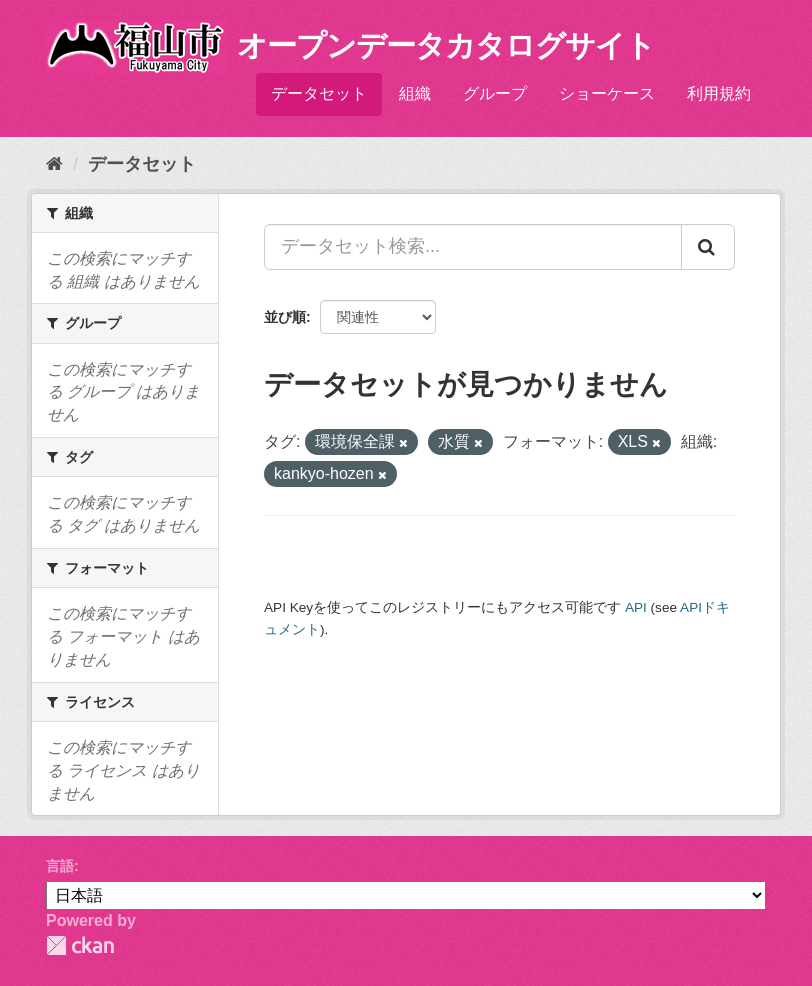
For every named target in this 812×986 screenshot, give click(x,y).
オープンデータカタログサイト (446, 45)
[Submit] (708, 247)
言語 (60, 866)
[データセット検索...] (473, 247)
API (636, 607)
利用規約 (719, 93)
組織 (415, 93)
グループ (495, 93)
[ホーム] (54, 164)
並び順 (285, 317)
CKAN (80, 945)
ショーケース (607, 93)
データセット (319, 93)
